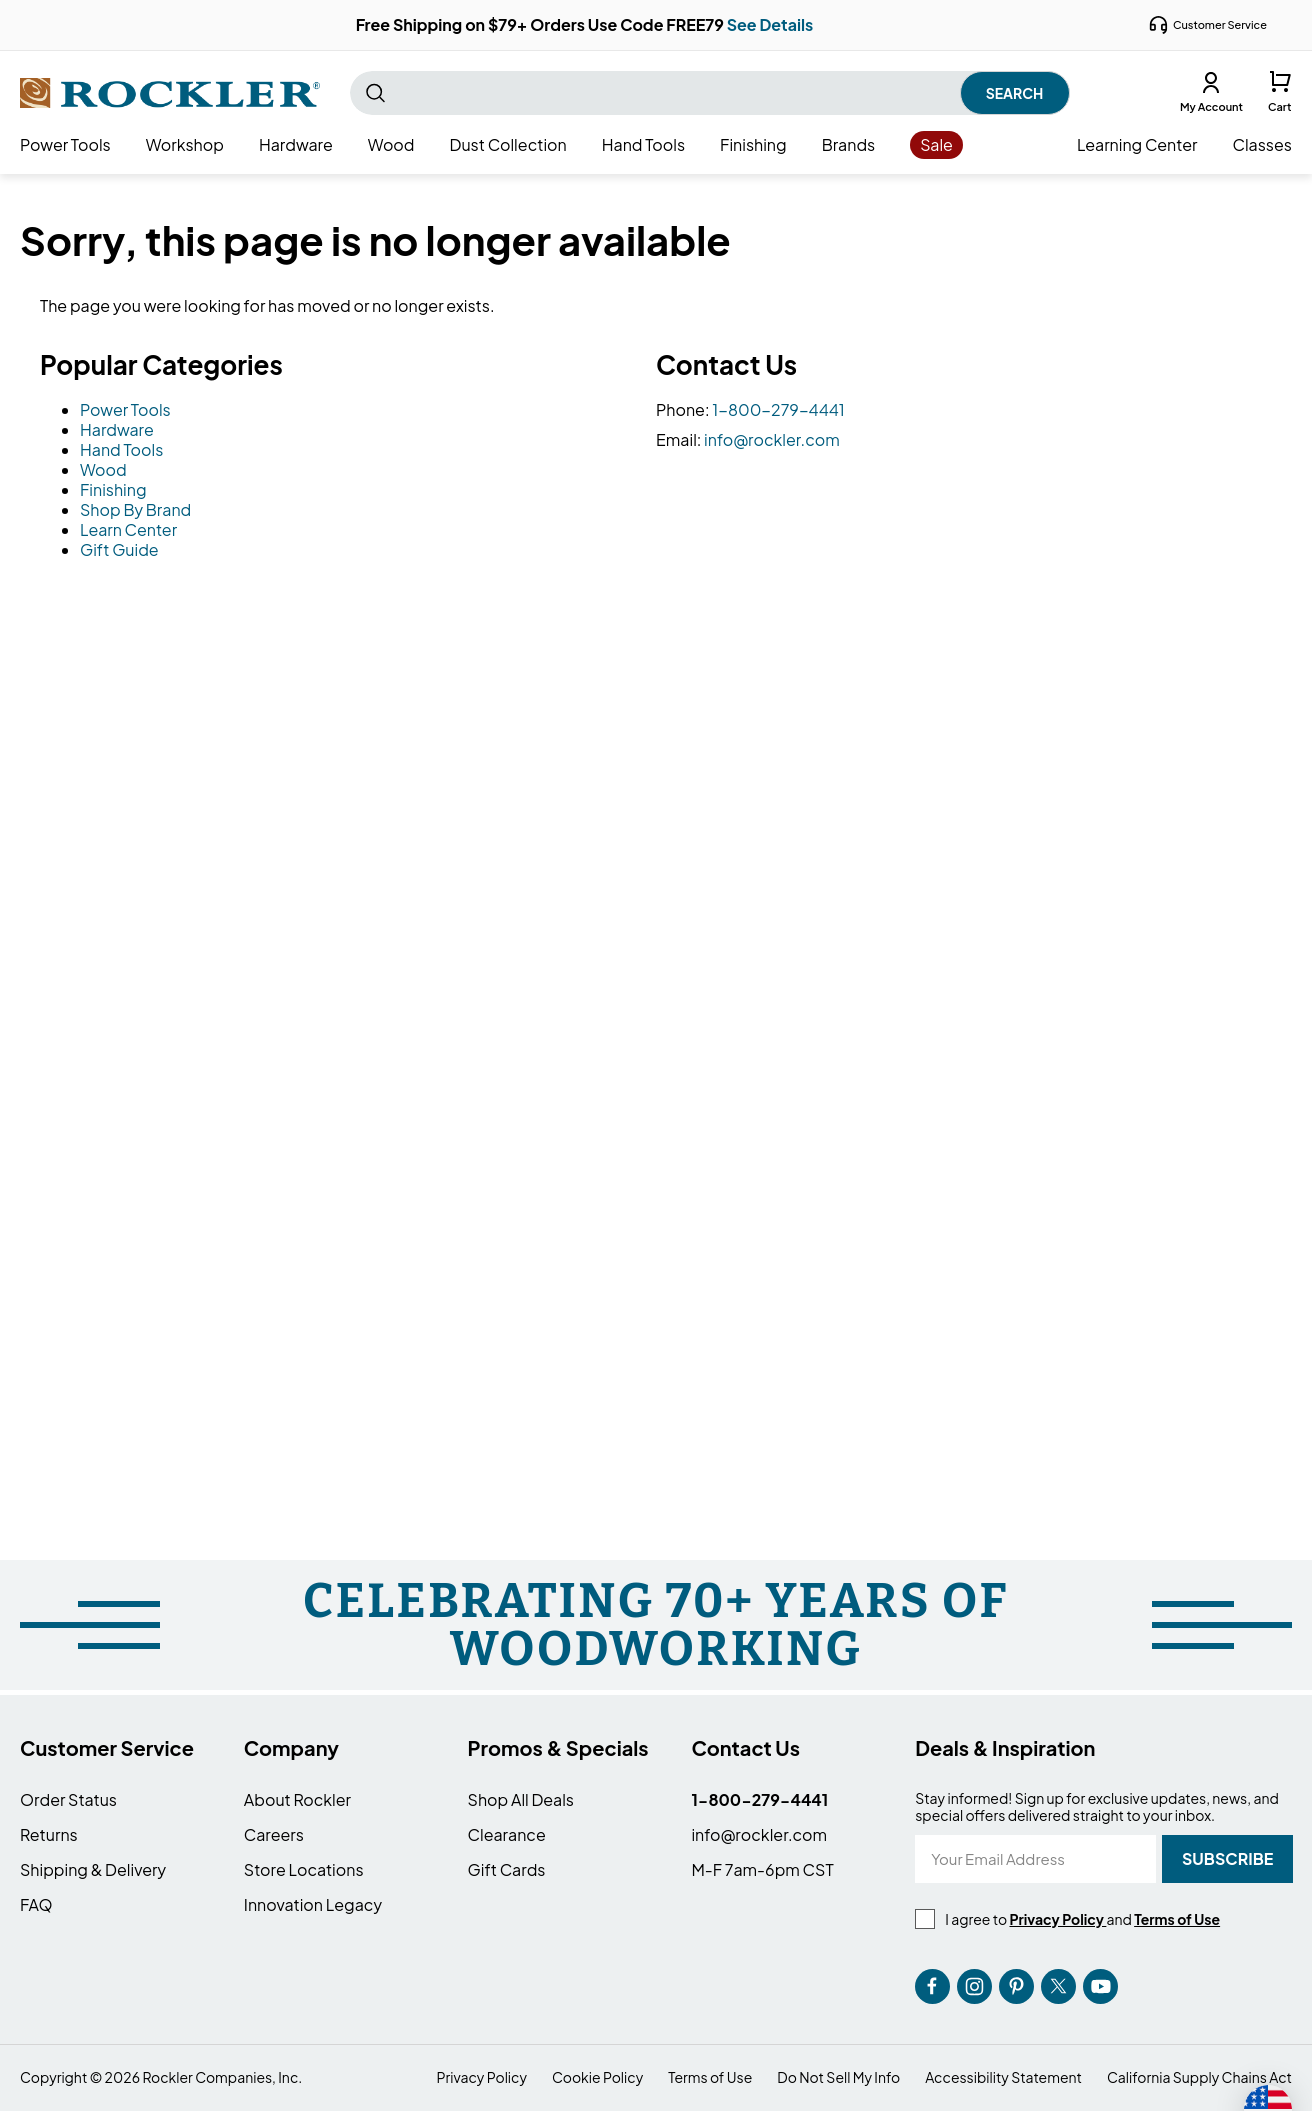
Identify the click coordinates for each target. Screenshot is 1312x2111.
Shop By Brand (135, 509)
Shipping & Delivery (93, 1869)
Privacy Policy (482, 2077)
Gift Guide (119, 549)
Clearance (507, 1834)
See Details (770, 24)
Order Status (68, 1799)
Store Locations (304, 1869)
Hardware (117, 429)
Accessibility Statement (1003, 2077)
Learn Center (128, 529)
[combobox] (710, 93)
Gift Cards (507, 1869)
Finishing (113, 489)
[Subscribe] (1227, 1859)
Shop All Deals (521, 1799)
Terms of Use (710, 2077)
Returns (49, 1834)
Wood (103, 469)
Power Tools (125, 409)
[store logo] (170, 93)
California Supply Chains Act (1199, 2077)
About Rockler (297, 1799)
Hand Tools (121, 449)
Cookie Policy (597, 2077)
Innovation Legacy (313, 1904)
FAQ (36, 1904)
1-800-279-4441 (778, 409)
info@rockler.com (772, 439)
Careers (274, 1834)
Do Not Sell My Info (838, 2077)
